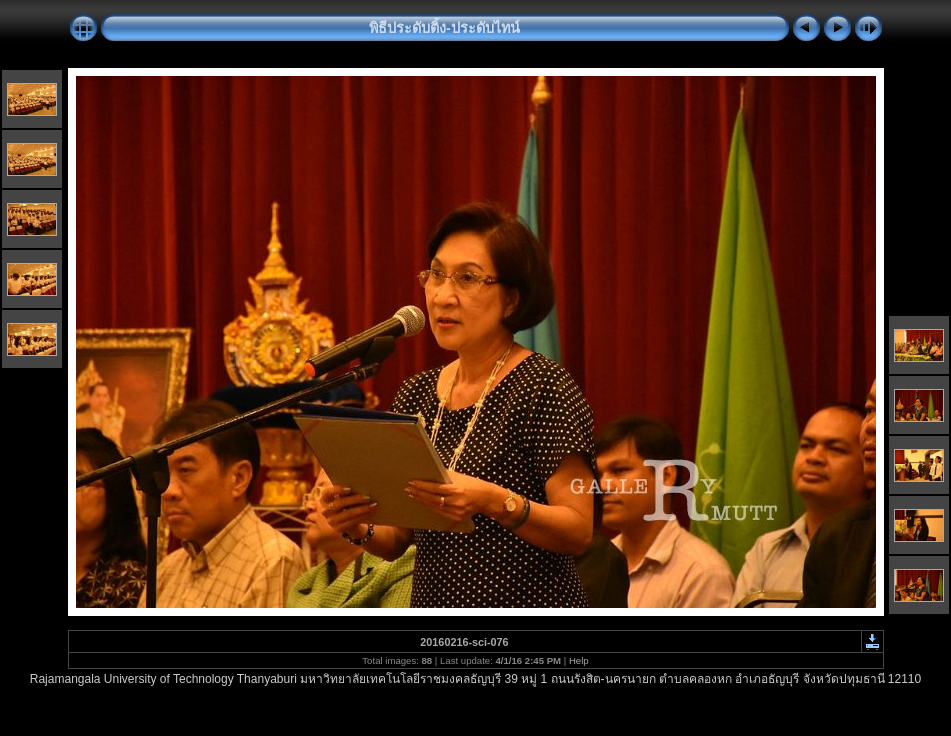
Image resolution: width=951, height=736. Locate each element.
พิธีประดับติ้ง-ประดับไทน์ (444, 28)
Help (579, 660)
